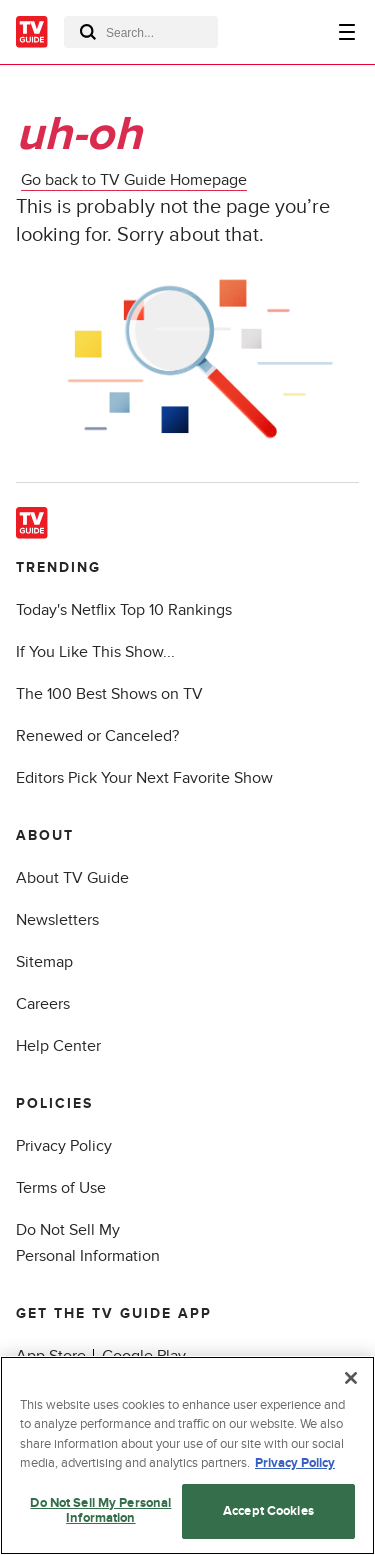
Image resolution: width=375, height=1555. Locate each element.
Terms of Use (61, 1188)
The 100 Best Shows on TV (109, 694)
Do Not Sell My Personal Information (100, 1511)
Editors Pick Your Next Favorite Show (144, 778)
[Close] (351, 1378)
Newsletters (57, 920)
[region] (187, 1455)
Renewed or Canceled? (97, 736)
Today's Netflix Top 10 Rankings (124, 610)
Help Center (58, 1046)
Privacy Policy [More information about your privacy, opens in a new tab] (295, 1463)
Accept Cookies (268, 1511)
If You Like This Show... (95, 652)
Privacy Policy (64, 1146)
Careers (43, 1004)
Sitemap (44, 962)
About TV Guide (72, 878)
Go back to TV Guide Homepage (134, 180)
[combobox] (141, 32)
